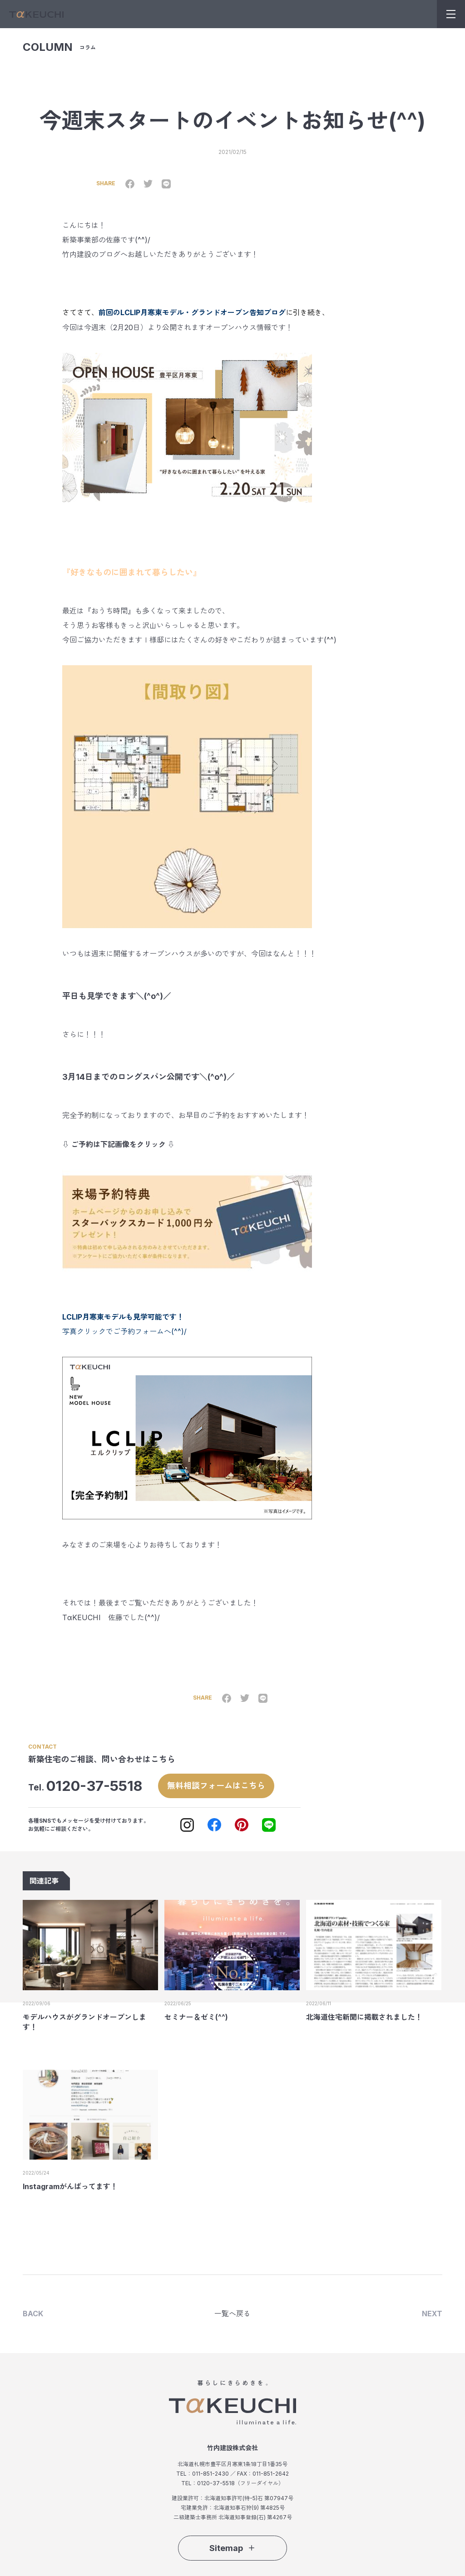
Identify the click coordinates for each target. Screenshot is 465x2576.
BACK (33, 2312)
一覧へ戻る (232, 2312)
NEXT (432, 2312)
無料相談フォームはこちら (216, 1784)
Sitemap (232, 2546)
